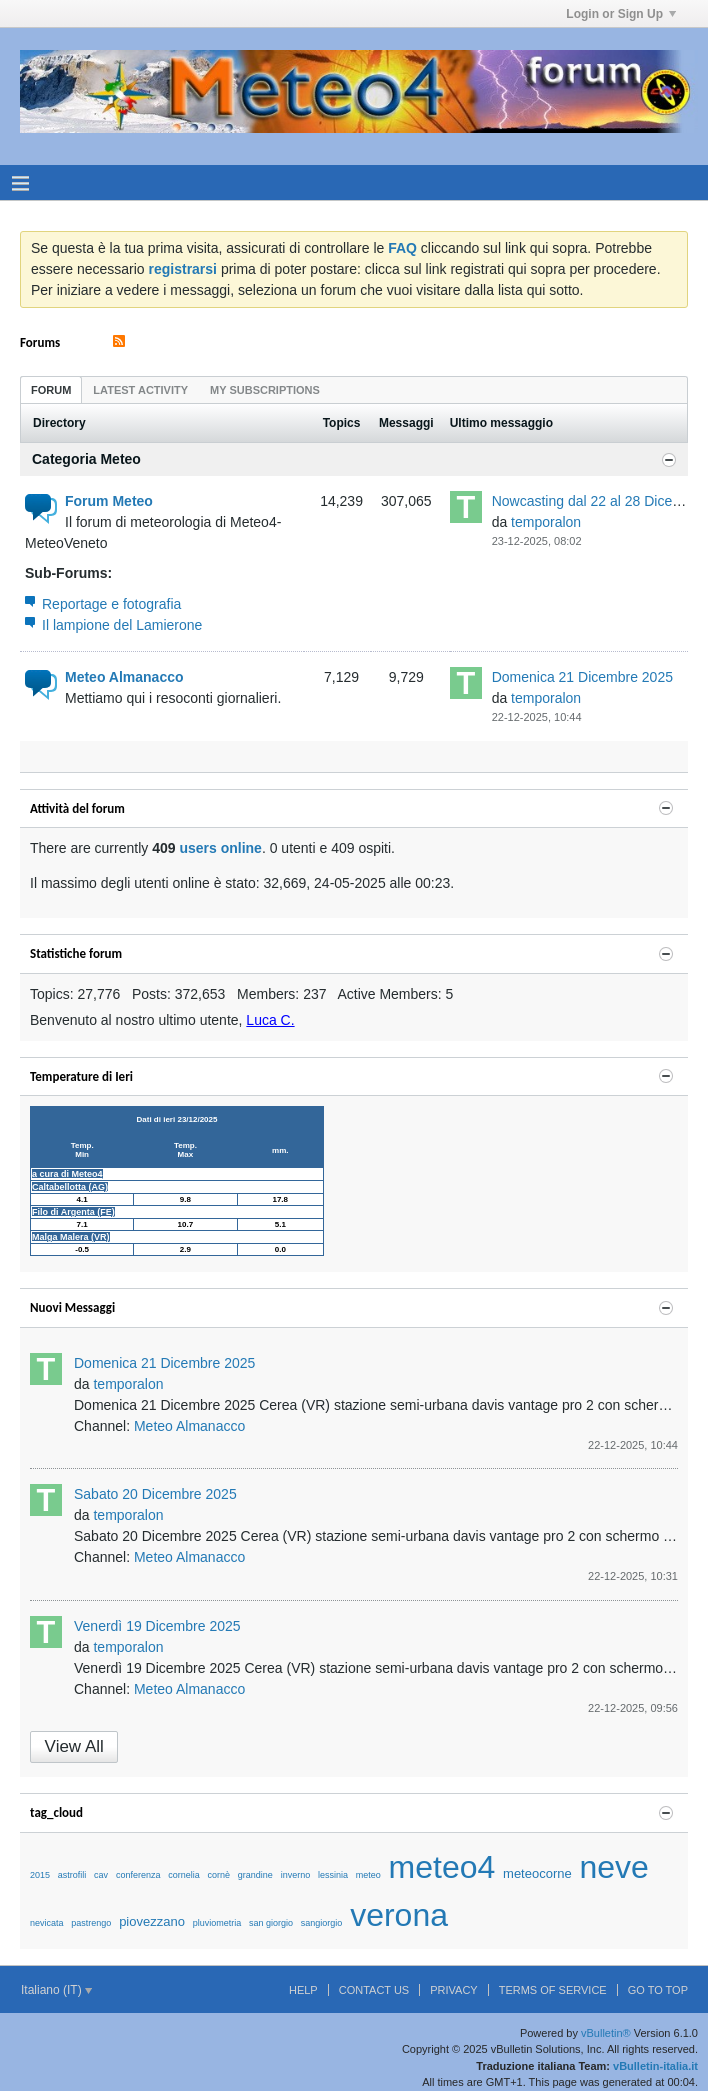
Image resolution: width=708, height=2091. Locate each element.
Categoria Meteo (86, 459)
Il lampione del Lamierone (122, 625)
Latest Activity (140, 390)
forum (51, 390)
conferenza (138, 1875)
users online (220, 848)
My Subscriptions (265, 390)
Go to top (658, 1990)
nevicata (47, 1923)
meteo (368, 1875)
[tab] (51, 389)
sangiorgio (322, 1923)
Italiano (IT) (56, 1990)
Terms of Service (553, 1990)
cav (101, 1875)
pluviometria (217, 1923)
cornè (219, 1875)
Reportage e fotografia (111, 604)
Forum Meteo (109, 501)
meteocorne (537, 1873)
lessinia (333, 1875)
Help (303, 1990)
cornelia (184, 1875)
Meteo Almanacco (124, 677)
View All (74, 1746)
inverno (296, 1875)
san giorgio (271, 1923)
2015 (40, 1875)
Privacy (453, 1990)
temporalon (546, 522)
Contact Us (374, 1990)
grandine (255, 1875)
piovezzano (152, 1921)
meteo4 (442, 1867)
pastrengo (91, 1923)
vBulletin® (606, 2033)
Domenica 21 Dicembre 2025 (582, 677)
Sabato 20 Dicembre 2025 (155, 1494)
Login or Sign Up (621, 14)
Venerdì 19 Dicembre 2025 (157, 1626)
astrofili (72, 1875)
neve (614, 1867)
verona (399, 1915)
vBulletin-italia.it (655, 2066)
